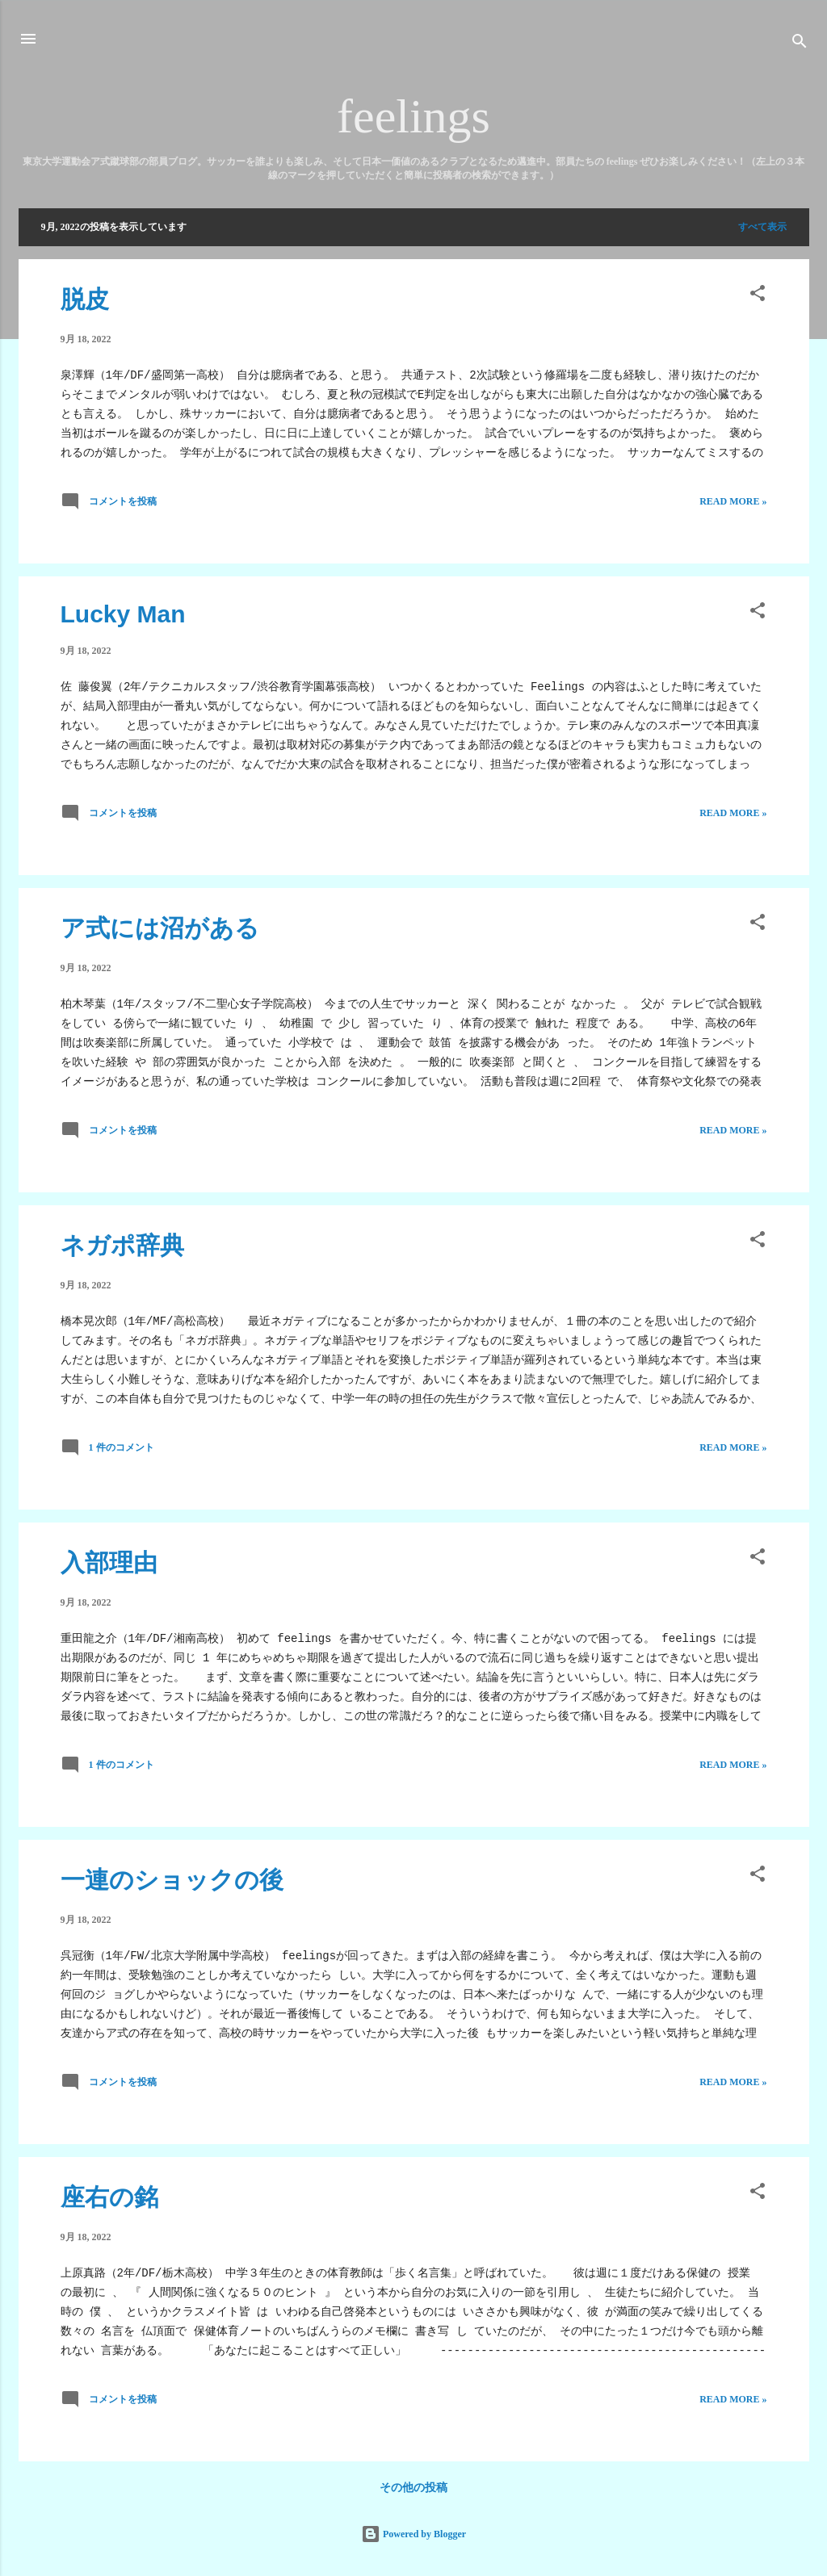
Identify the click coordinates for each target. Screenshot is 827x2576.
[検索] (799, 44)
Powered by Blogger (413, 2534)
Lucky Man (123, 614)
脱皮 (85, 299)
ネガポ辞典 (122, 1245)
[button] (757, 296)
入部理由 (109, 1562)
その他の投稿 (413, 2488)
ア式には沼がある (160, 928)
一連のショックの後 (172, 1879)
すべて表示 (762, 226)
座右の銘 (109, 2197)
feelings (413, 116)
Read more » (732, 501)
